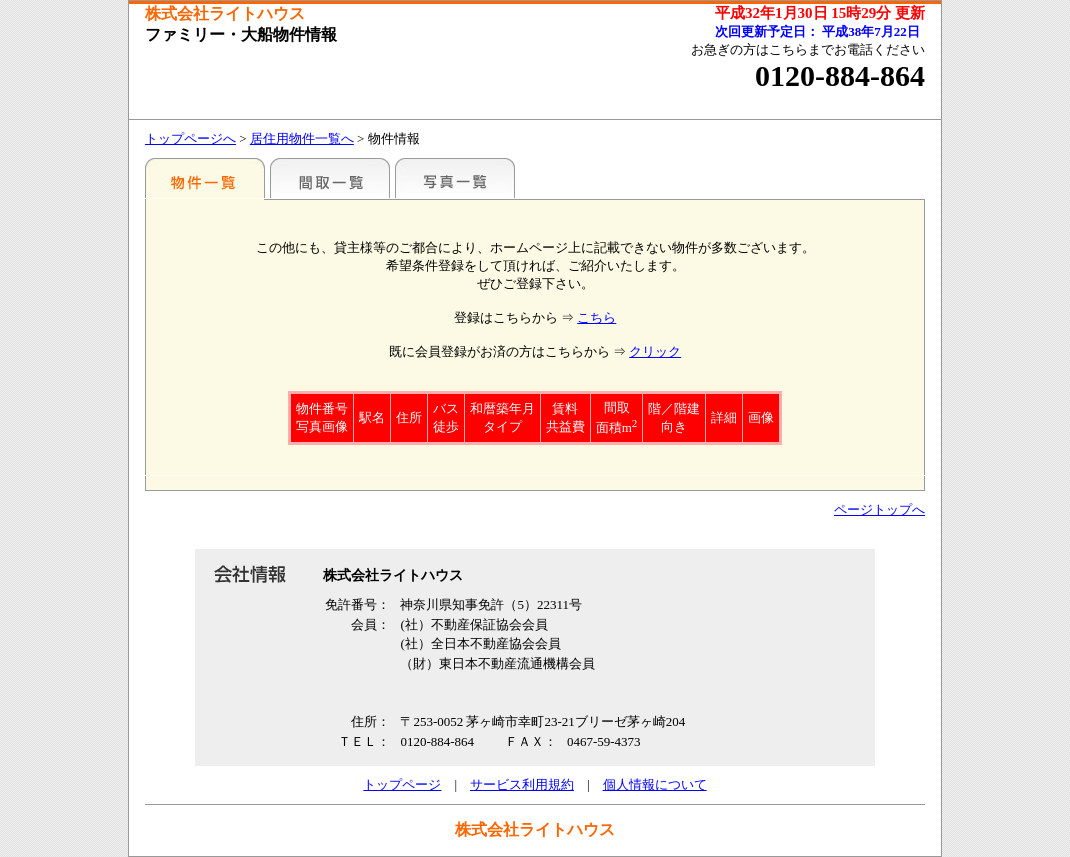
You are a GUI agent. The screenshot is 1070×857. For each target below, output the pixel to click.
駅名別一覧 (205, 178)
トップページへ (190, 138)
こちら (596, 317)
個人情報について (655, 784)
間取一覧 (330, 178)
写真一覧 (455, 178)
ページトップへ (879, 509)
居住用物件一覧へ (302, 138)
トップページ (402, 784)
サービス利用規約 (522, 784)
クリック (655, 351)
